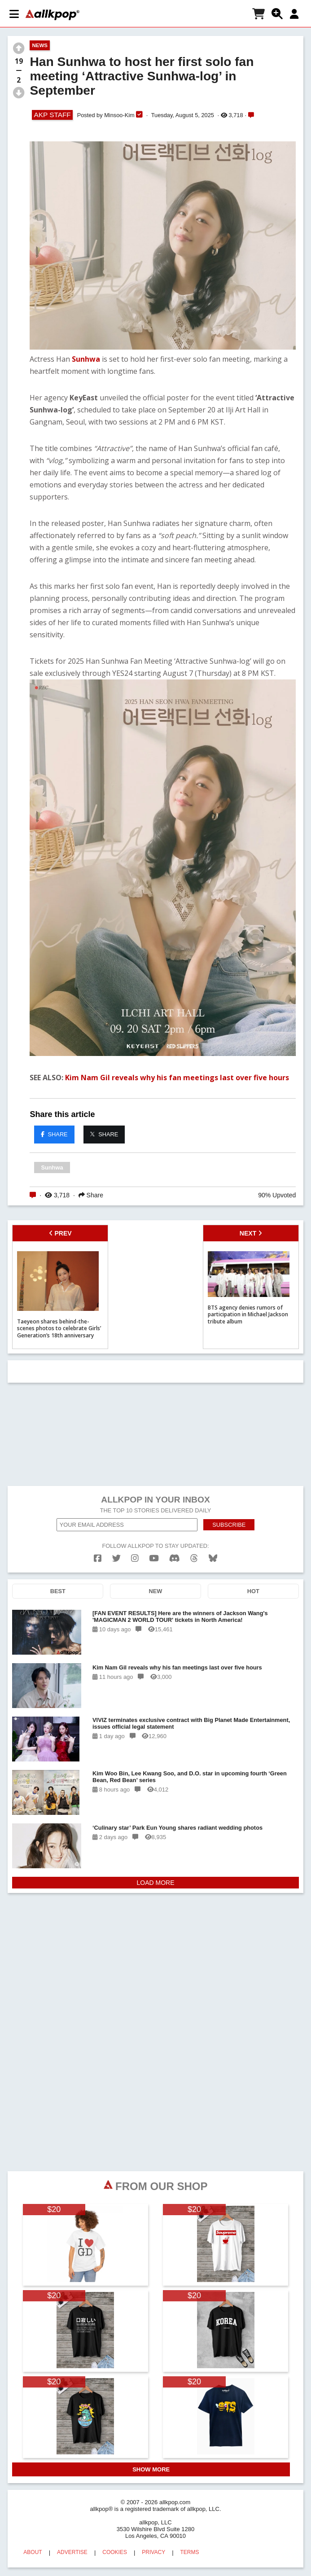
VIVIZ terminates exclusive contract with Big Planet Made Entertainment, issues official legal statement (191, 1723)
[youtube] (154, 1558)
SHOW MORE (151, 2469)
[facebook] (97, 1558)
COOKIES (114, 2552)
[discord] (174, 1558)
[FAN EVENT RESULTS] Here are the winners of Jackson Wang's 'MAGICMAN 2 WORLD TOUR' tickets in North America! (180, 1616)
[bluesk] (213, 1558)
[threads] (194, 1558)
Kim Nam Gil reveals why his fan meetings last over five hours (177, 1077)
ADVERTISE (72, 2552)
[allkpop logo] (52, 15)
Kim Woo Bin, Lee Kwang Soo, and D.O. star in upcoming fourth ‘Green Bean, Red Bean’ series (189, 1776)
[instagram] (135, 1558)
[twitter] (116, 1558)
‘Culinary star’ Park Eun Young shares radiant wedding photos (177, 1827)
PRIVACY (153, 2552)
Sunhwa (86, 359)
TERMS (189, 2552)
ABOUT (32, 2552)
